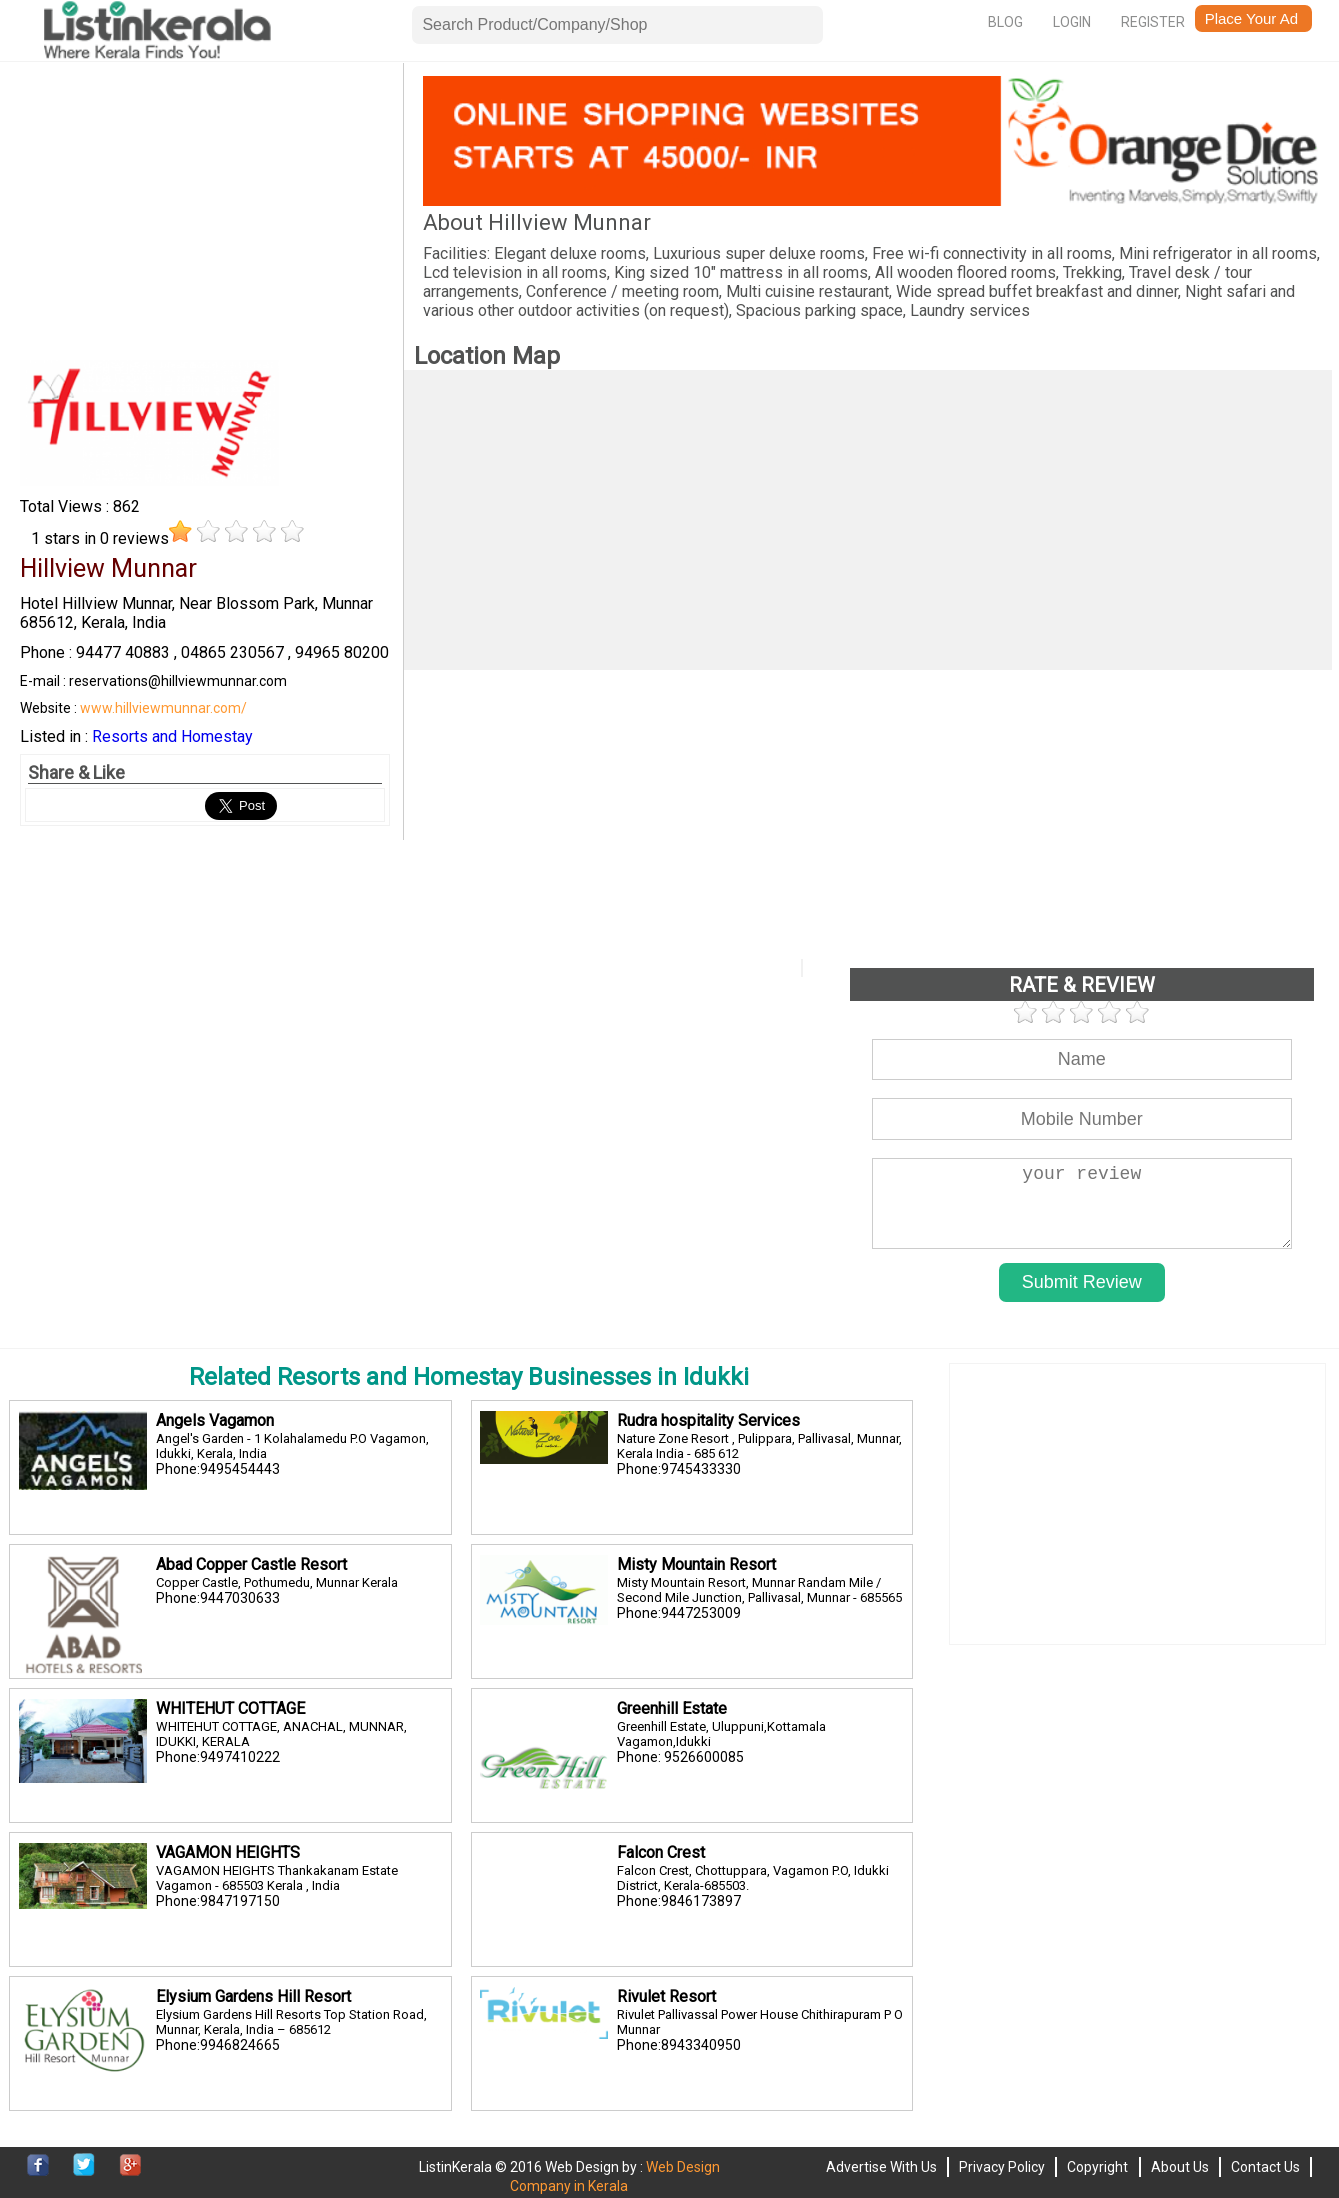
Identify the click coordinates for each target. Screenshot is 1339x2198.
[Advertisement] (205, 216)
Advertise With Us (881, 2167)
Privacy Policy (1002, 2167)
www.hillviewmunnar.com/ (163, 708)
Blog (1005, 22)
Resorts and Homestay (172, 736)
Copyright (1097, 2167)
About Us (1180, 2167)
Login (1072, 22)
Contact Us (1265, 2167)
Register (1153, 22)
